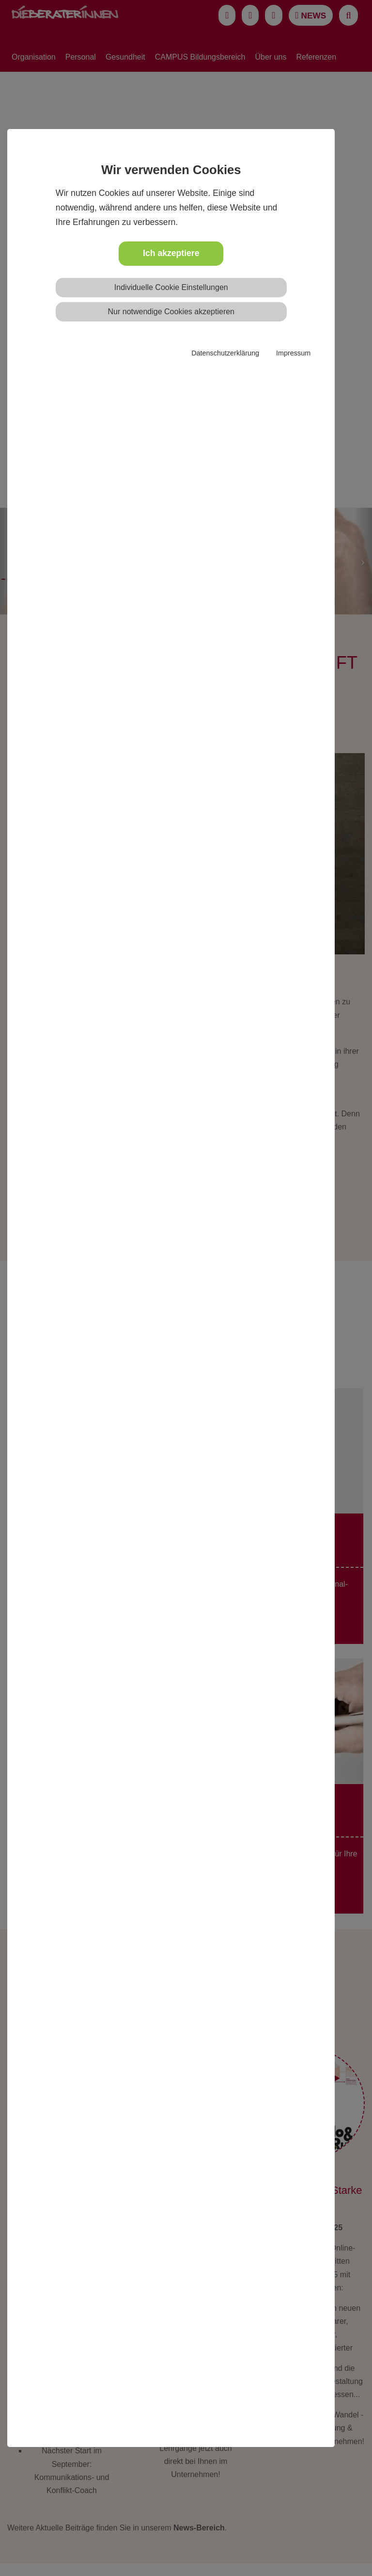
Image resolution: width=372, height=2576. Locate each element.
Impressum (293, 353)
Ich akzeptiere (171, 253)
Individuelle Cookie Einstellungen (171, 287)
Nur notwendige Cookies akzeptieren (171, 311)
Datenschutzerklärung (225, 353)
